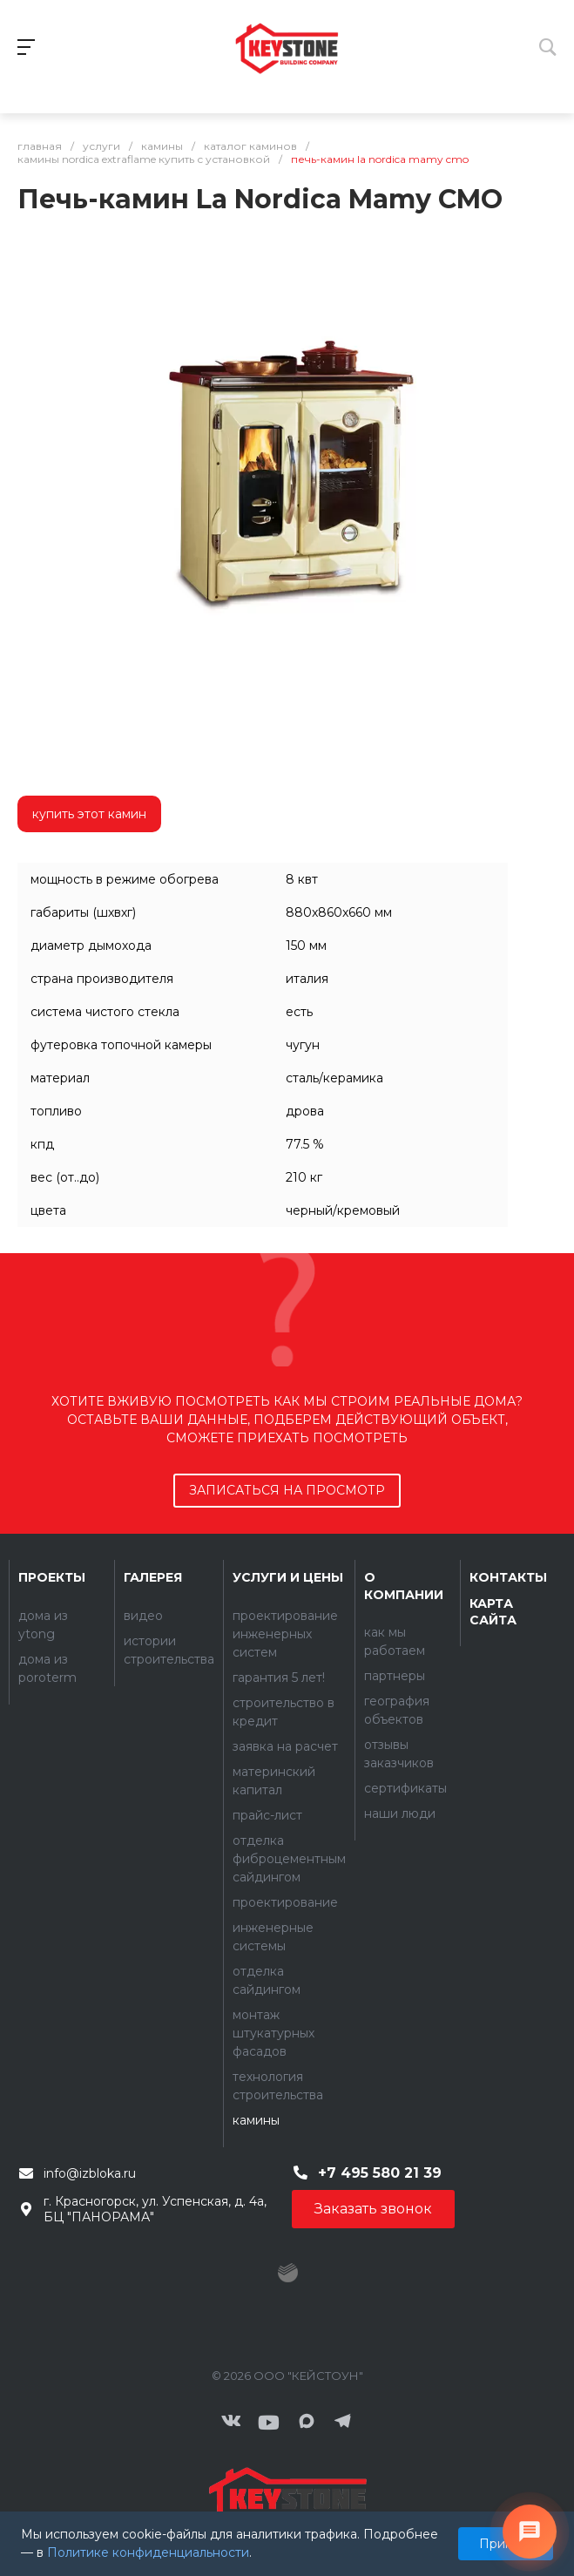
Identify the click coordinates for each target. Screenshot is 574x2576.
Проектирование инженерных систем (285, 1634)
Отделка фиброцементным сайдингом (289, 1859)
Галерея (153, 1577)
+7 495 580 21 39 (380, 2173)
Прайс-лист (267, 1815)
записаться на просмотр (287, 1490)
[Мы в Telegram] (343, 2422)
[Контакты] (287, 2498)
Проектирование (285, 1902)
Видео (143, 1616)
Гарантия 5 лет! (279, 1677)
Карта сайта (493, 1612)
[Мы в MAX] (306, 2422)
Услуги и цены (288, 1577)
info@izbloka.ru (90, 2173)
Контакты (508, 1577)
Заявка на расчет (285, 1746)
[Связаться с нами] (530, 2532)
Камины (256, 2120)
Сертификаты (405, 1788)
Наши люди (400, 1813)
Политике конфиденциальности (148, 2552)
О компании (403, 1586)
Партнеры (394, 1676)
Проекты (51, 1577)
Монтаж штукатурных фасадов (273, 2033)
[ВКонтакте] (230, 2422)
